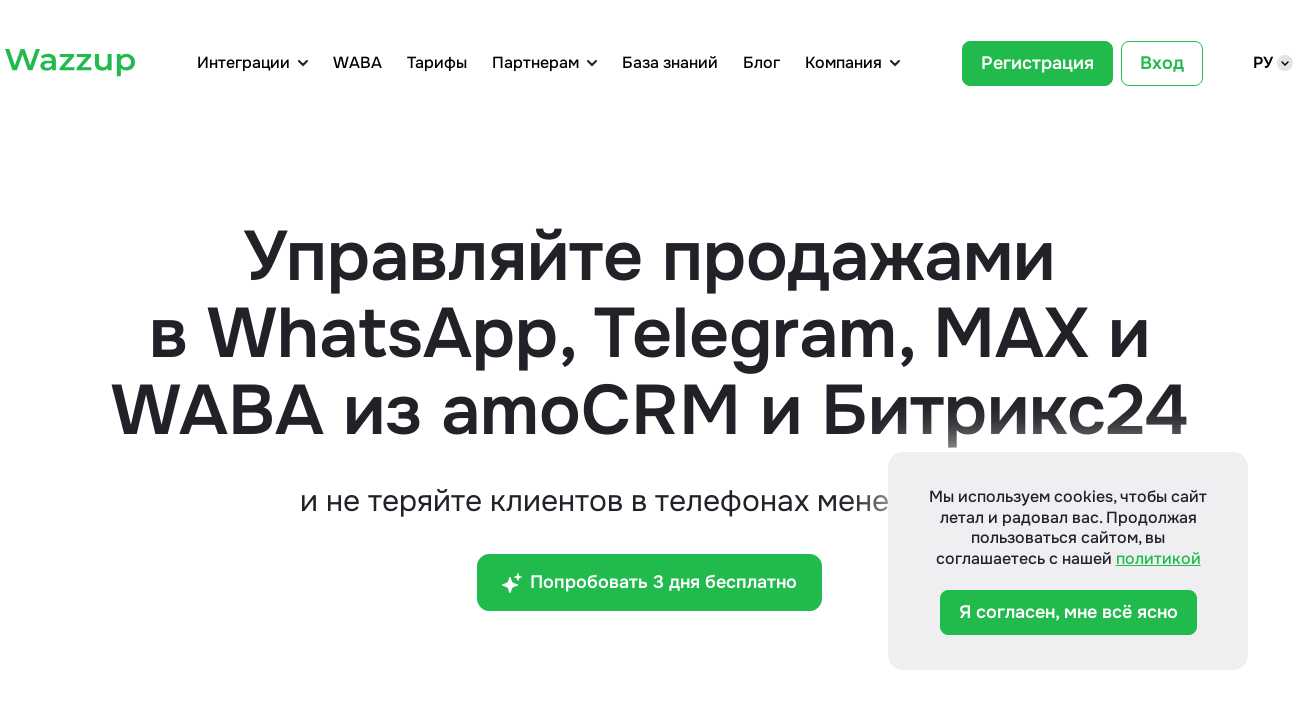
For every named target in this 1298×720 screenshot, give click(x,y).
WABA (357, 63)
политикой (1158, 558)
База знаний (670, 63)
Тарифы (437, 63)
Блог (761, 63)
